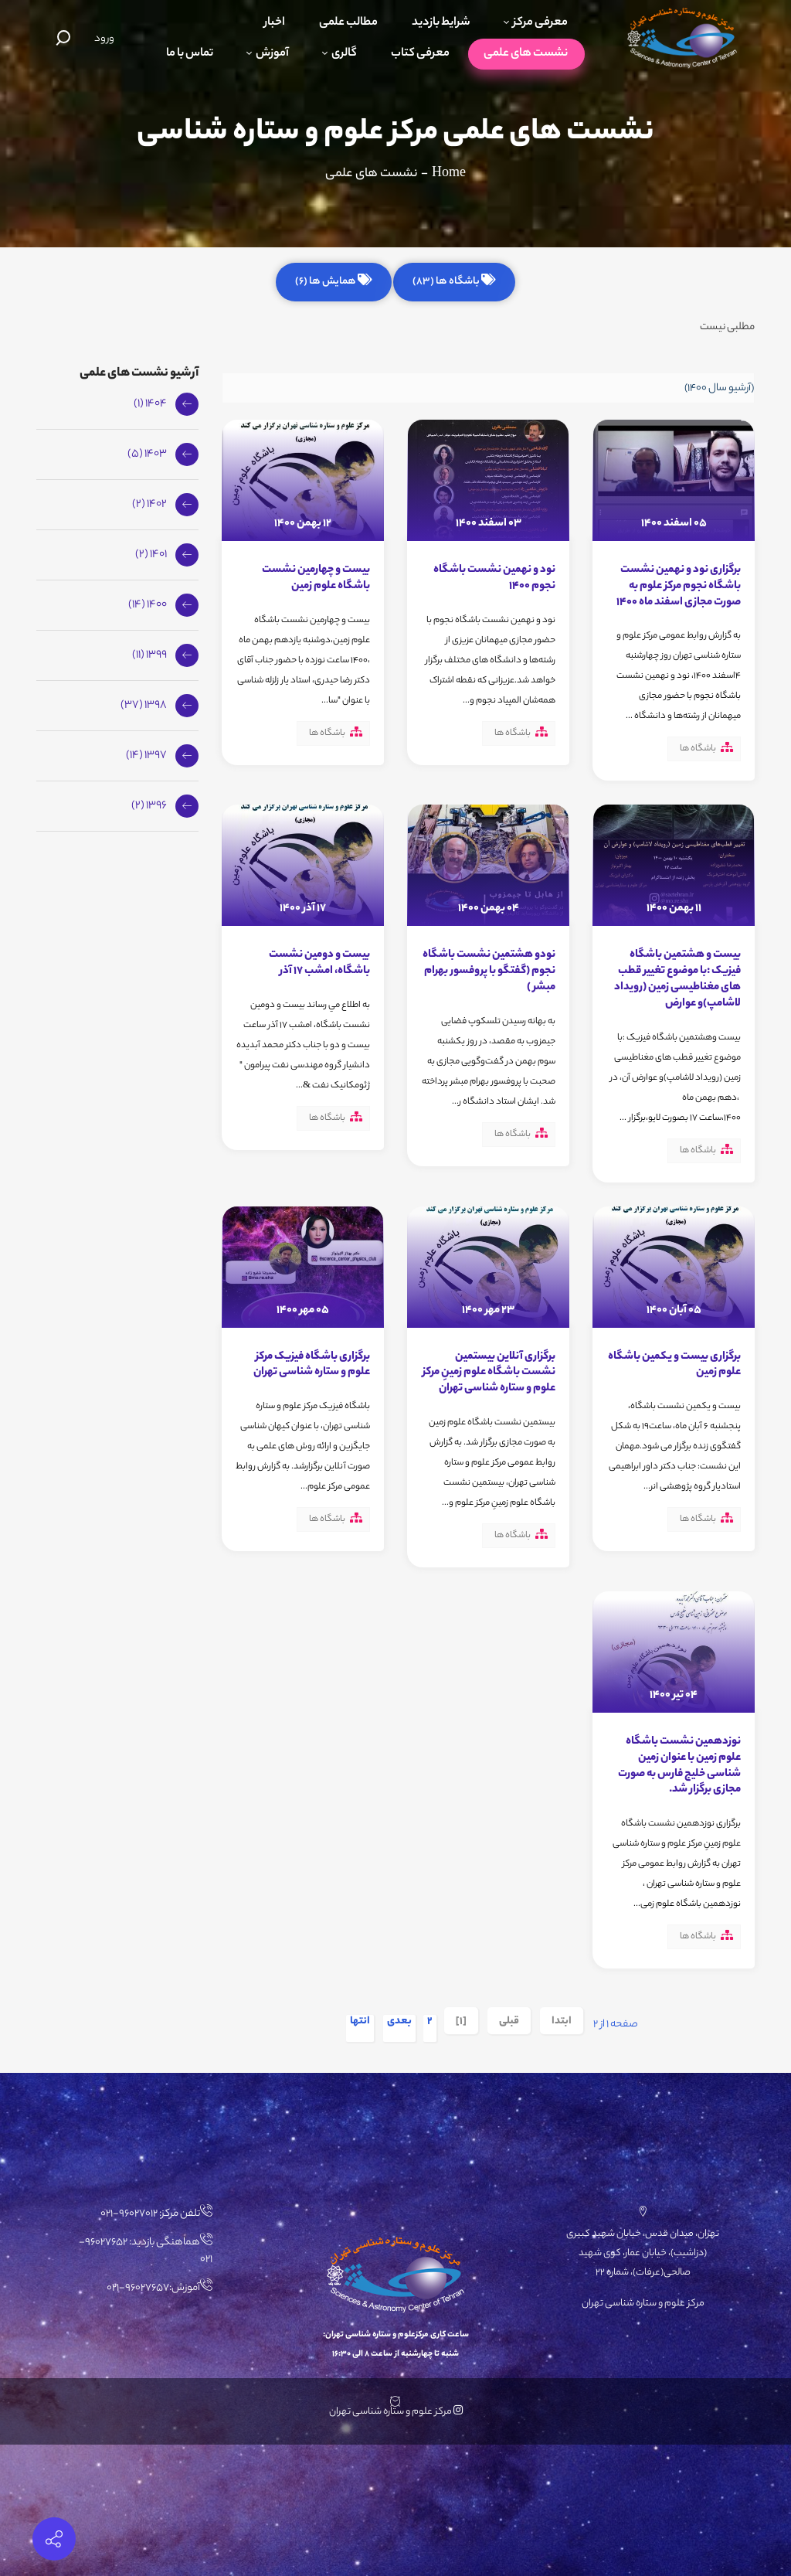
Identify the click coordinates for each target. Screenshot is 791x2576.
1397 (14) (146, 756)
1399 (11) (149, 655)
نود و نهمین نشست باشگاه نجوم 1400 (494, 578)
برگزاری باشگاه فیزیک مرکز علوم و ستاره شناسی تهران (311, 1365)
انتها (360, 2022)
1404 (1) (150, 404)
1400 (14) (147, 605)
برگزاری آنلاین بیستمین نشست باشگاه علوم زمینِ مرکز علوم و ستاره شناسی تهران (489, 1373)
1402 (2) (149, 504)
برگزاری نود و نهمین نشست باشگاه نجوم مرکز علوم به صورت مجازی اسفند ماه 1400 (678, 586)
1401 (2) (151, 555)
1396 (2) (149, 806)
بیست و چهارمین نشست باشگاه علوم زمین (316, 578)
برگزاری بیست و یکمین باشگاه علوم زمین (674, 1365)
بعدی (399, 2022)
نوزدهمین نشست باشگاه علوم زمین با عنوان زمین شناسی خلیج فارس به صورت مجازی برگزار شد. (679, 1766)
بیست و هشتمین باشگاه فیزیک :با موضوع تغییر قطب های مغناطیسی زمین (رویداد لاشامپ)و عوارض (677, 979)
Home (449, 174)
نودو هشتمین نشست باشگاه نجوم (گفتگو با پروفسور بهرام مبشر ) (489, 971)
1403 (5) (147, 454)
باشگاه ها (698, 749)
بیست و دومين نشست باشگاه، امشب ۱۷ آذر (319, 963)
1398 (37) (144, 705)
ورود (104, 39)
